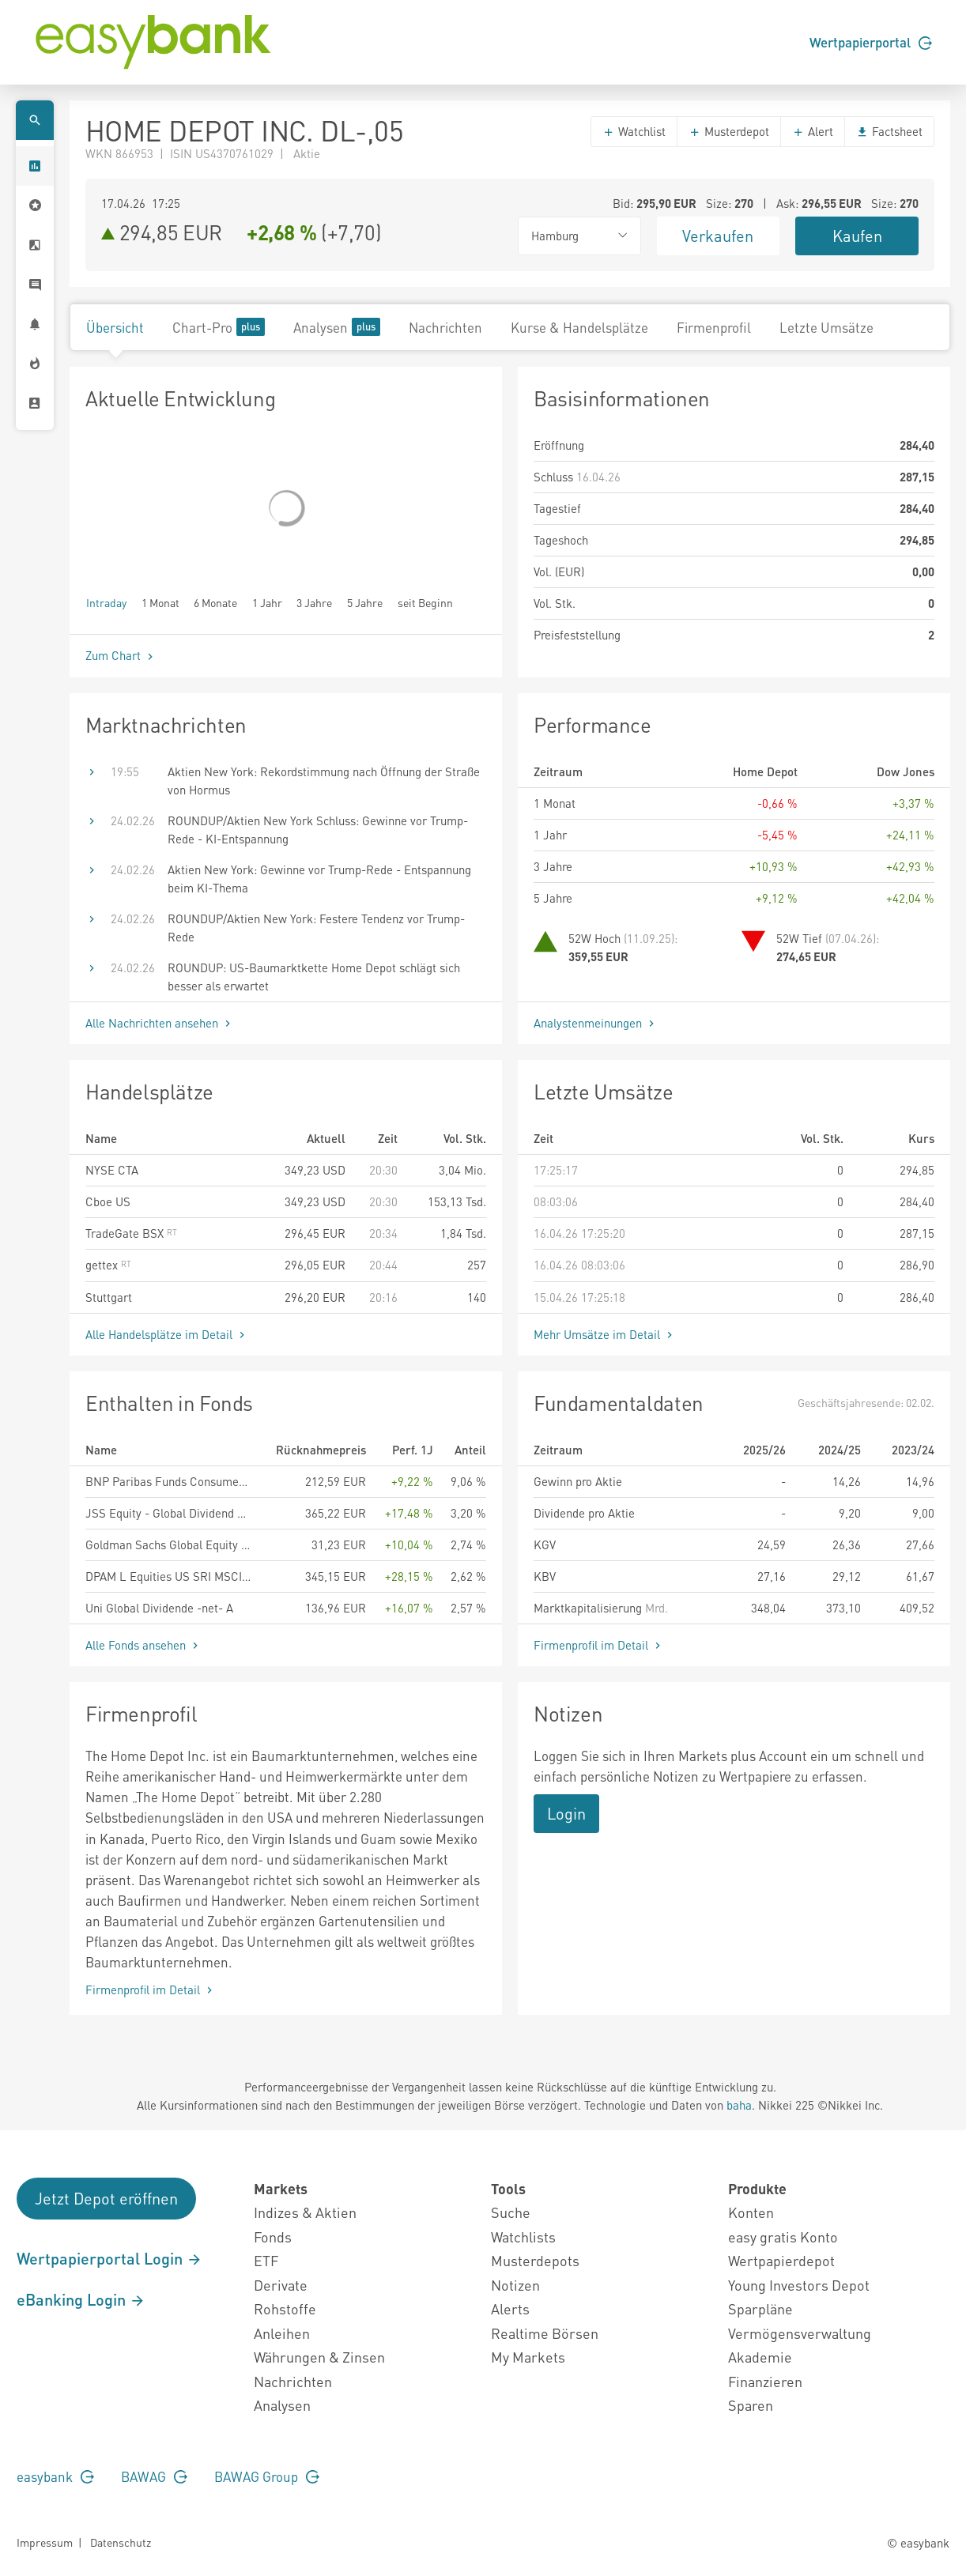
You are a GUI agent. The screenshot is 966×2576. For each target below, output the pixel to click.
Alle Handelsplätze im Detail (166, 1334)
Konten (751, 2212)
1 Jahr (267, 601)
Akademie (760, 2357)
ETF (266, 2260)
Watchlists (523, 2236)
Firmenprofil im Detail (599, 1645)
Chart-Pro (218, 327)
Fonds (273, 2236)
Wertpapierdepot (781, 2260)
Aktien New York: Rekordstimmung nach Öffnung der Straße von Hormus (324, 781)
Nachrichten (445, 327)
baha (739, 2105)
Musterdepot (729, 131)
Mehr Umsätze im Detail (605, 1334)
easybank (55, 2476)
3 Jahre (314, 601)
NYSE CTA (111, 1170)
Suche (510, 2212)
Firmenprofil (714, 327)
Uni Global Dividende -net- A (159, 1608)
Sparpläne (760, 2308)
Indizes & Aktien (305, 2212)
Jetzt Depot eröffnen (106, 2198)
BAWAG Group (266, 2476)
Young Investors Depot (799, 2285)
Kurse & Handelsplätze (579, 327)
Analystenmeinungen (596, 1023)
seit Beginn (425, 601)
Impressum (45, 2542)
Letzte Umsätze (826, 327)
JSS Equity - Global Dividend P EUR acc (168, 1513)
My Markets (528, 2357)
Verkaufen (717, 235)
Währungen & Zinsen (319, 2357)
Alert (812, 131)
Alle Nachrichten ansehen (159, 1023)
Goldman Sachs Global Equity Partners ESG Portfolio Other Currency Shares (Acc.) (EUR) (168, 1544)
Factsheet (889, 131)
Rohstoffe (285, 2308)
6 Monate (215, 601)
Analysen (336, 327)
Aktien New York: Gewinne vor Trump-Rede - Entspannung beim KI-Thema (319, 879)
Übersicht (115, 327)
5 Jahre (365, 601)
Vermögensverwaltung (799, 2333)
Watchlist (634, 131)
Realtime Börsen (544, 2333)
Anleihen (282, 2333)
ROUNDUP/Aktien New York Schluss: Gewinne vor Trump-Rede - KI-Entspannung (318, 830)
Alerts (510, 2308)
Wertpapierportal (870, 42)
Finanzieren (765, 2381)
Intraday (106, 601)
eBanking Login (81, 2299)
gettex (108, 1265)
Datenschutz (120, 2542)
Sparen (750, 2405)
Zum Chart (121, 655)
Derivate (281, 2285)
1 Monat (160, 601)
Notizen (515, 2285)
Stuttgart (108, 1297)
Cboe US (107, 1201)
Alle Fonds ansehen (143, 1645)
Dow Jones (905, 771)
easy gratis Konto (783, 2236)
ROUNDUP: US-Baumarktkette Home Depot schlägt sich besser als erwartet (314, 977)
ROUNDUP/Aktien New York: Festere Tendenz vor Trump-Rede (316, 928)
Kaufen (857, 235)
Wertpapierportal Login (109, 2258)
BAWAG (154, 2476)
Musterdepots (535, 2260)
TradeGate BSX (131, 1233)
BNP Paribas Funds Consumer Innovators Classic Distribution (168, 1481)
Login (566, 1813)
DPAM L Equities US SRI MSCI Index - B (168, 1576)
